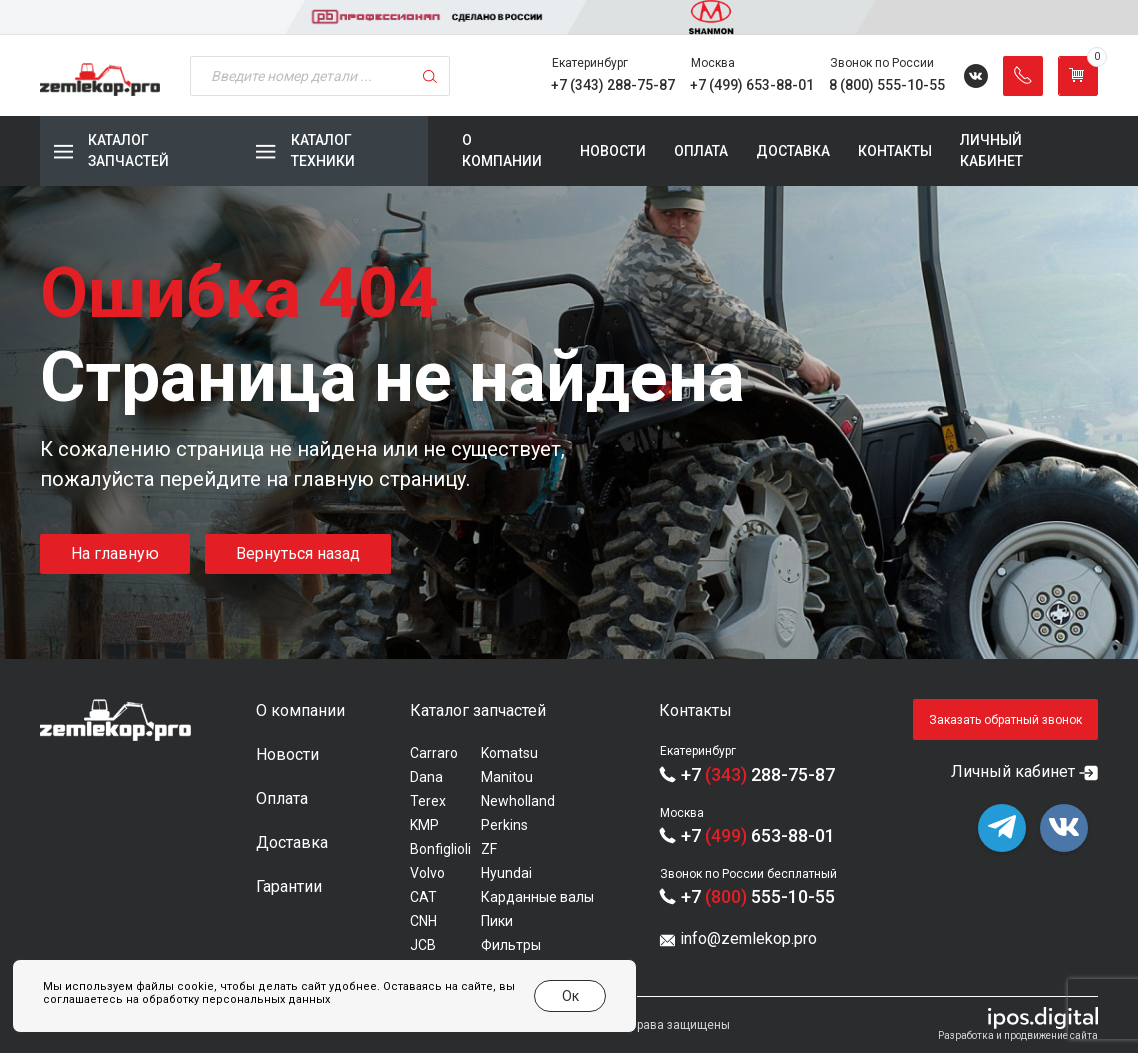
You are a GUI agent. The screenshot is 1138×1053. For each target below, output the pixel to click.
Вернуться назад (298, 553)
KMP (424, 825)
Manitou (507, 777)
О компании (502, 150)
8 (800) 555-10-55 (887, 85)
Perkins (504, 825)
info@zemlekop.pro (748, 938)
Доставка (793, 151)
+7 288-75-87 (758, 774)
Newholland (518, 801)
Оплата (701, 151)
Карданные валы (537, 897)
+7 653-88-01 (758, 835)
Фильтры (511, 945)
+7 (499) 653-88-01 (752, 85)
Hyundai (506, 873)
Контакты (895, 151)
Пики (497, 921)
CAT (423, 897)
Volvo (427, 873)
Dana (426, 777)
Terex (428, 801)
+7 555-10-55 (758, 896)
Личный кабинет (991, 150)
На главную (115, 553)
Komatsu (509, 753)
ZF (489, 849)
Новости (613, 151)
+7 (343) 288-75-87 (613, 85)
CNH (423, 921)
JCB (423, 945)
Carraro (434, 753)
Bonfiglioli (440, 849)
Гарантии (289, 886)
